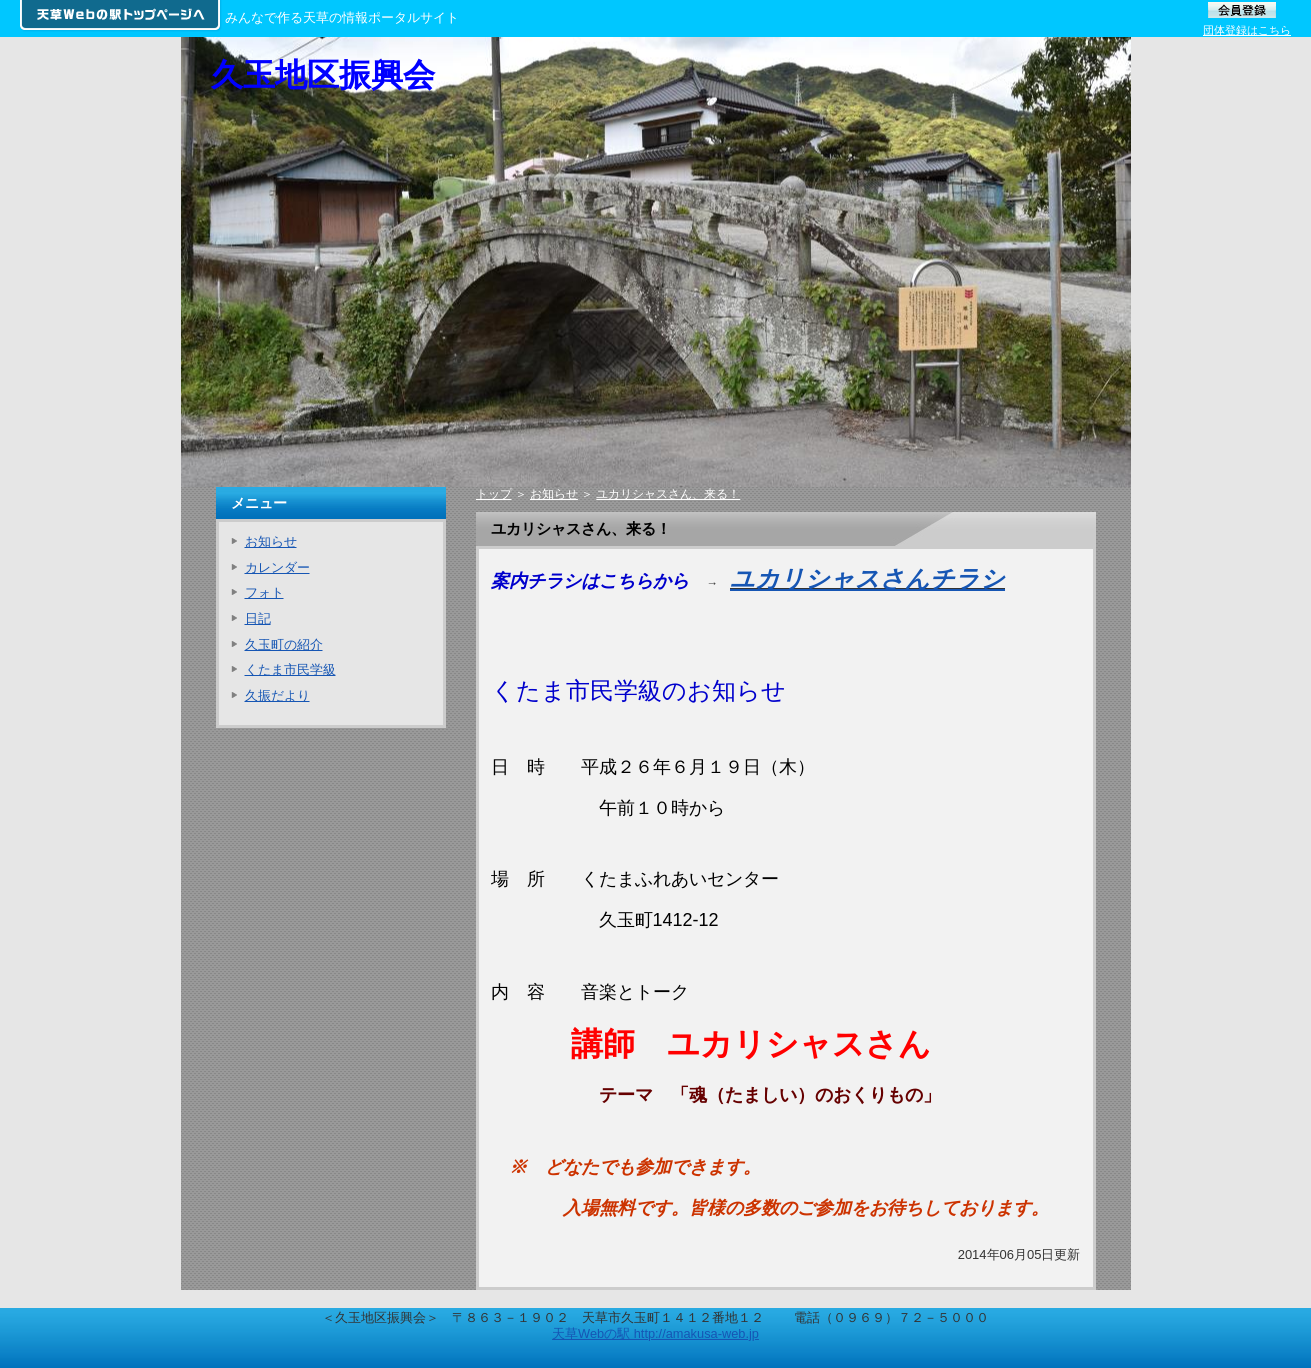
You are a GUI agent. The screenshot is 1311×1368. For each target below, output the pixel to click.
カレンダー (277, 567)
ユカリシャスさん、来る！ (668, 494)
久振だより (277, 695)
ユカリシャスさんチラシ (867, 578)
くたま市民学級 (290, 669)
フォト (264, 592)
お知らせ (554, 494)
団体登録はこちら (1247, 30)
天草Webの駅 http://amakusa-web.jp (655, 1333)
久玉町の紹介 (284, 644)
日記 (258, 618)
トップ (494, 494)
